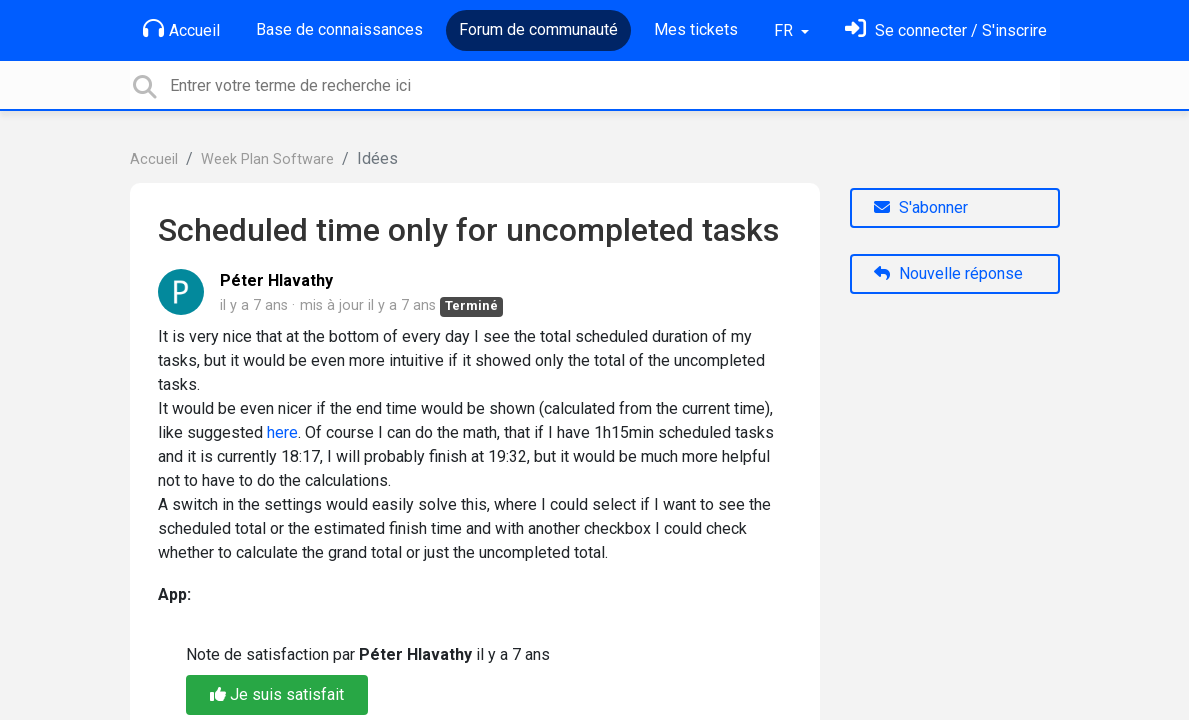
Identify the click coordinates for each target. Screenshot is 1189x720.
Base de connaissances (339, 29)
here (282, 432)
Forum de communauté (538, 29)
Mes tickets (696, 29)
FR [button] (785, 30)
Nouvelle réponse (948, 273)
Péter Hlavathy (276, 280)
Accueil (181, 29)
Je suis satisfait (277, 694)
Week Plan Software (267, 159)
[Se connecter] (946, 30)
